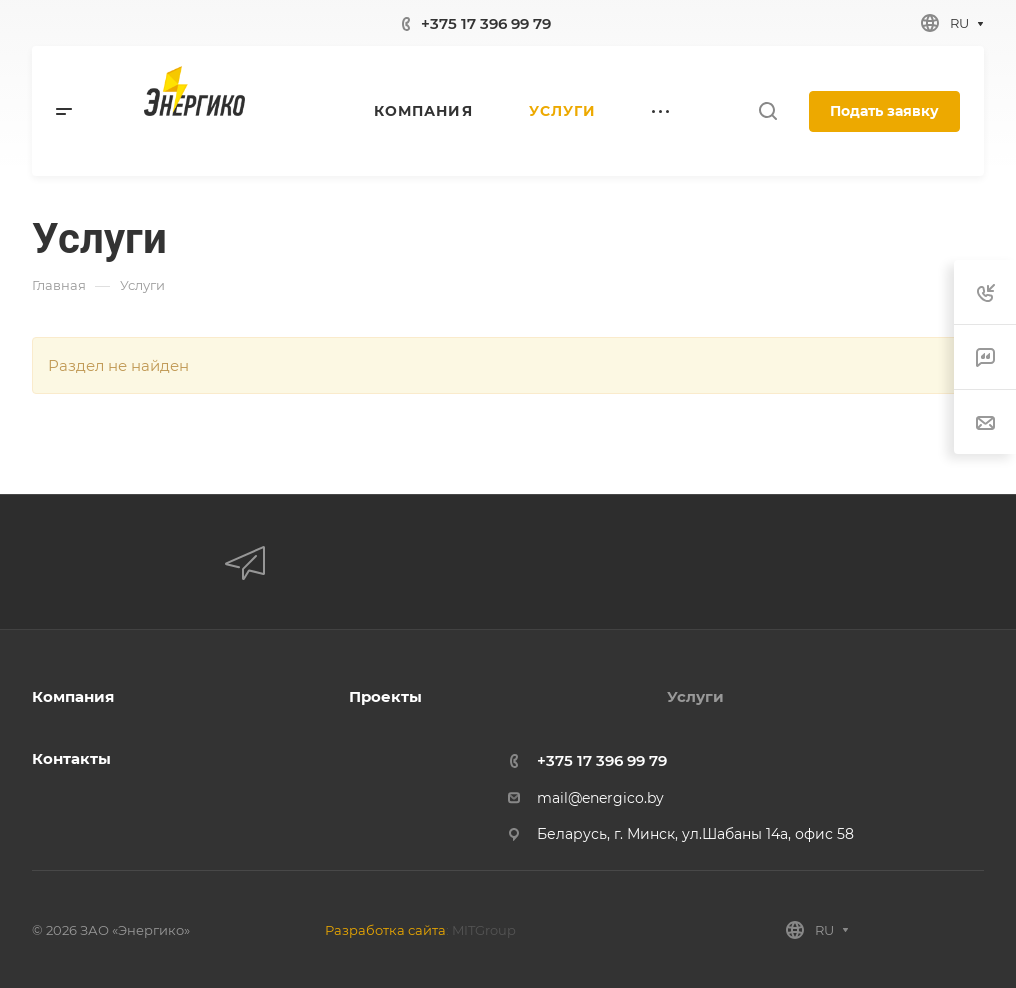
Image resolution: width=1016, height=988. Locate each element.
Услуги (695, 696)
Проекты (385, 696)
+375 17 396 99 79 (486, 23)
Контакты (71, 758)
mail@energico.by (600, 798)
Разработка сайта (385, 930)
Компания (73, 696)
